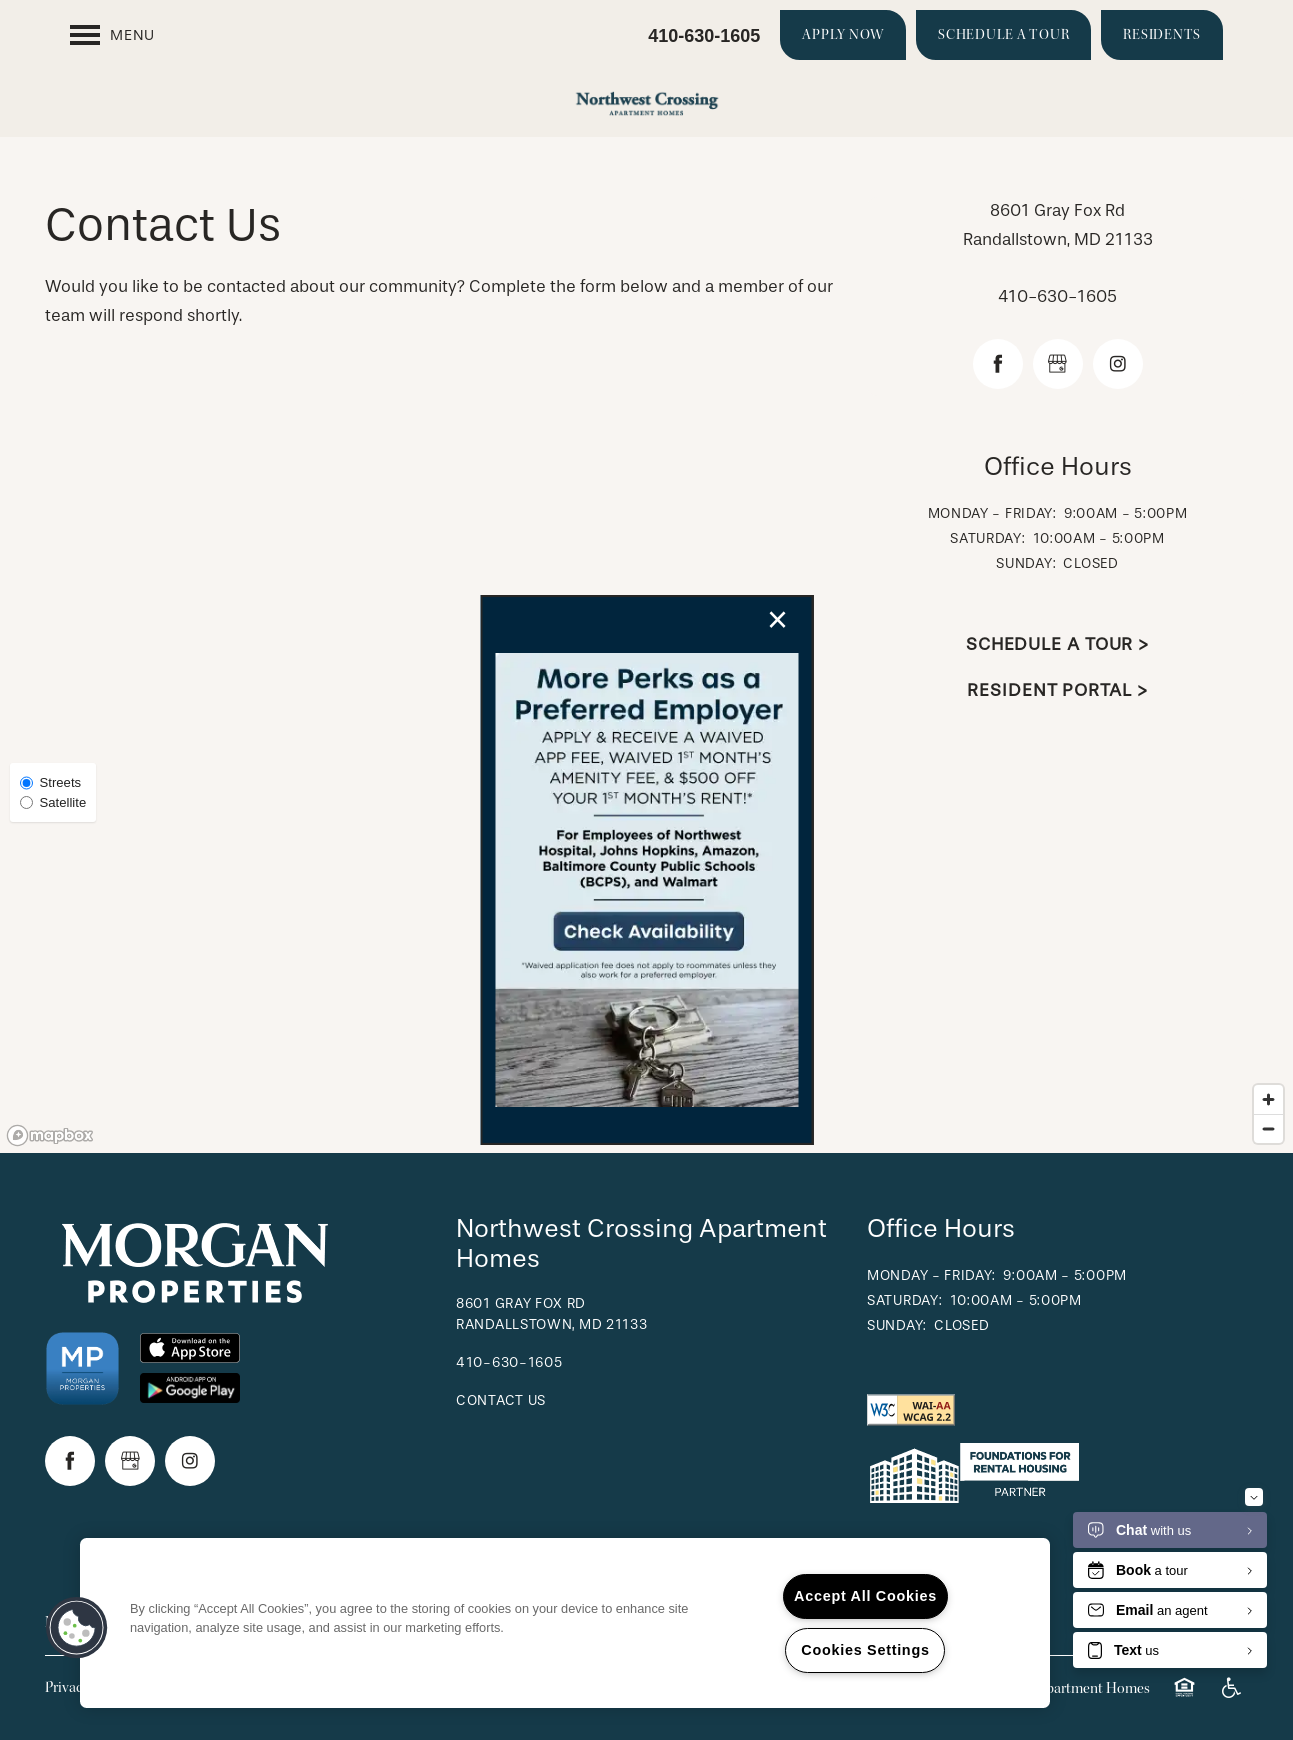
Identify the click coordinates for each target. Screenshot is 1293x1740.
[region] (565, 1623)
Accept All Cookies (865, 1596)
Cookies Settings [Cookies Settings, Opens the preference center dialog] (865, 1650)
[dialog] (646, 870)
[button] (77, 1628)
